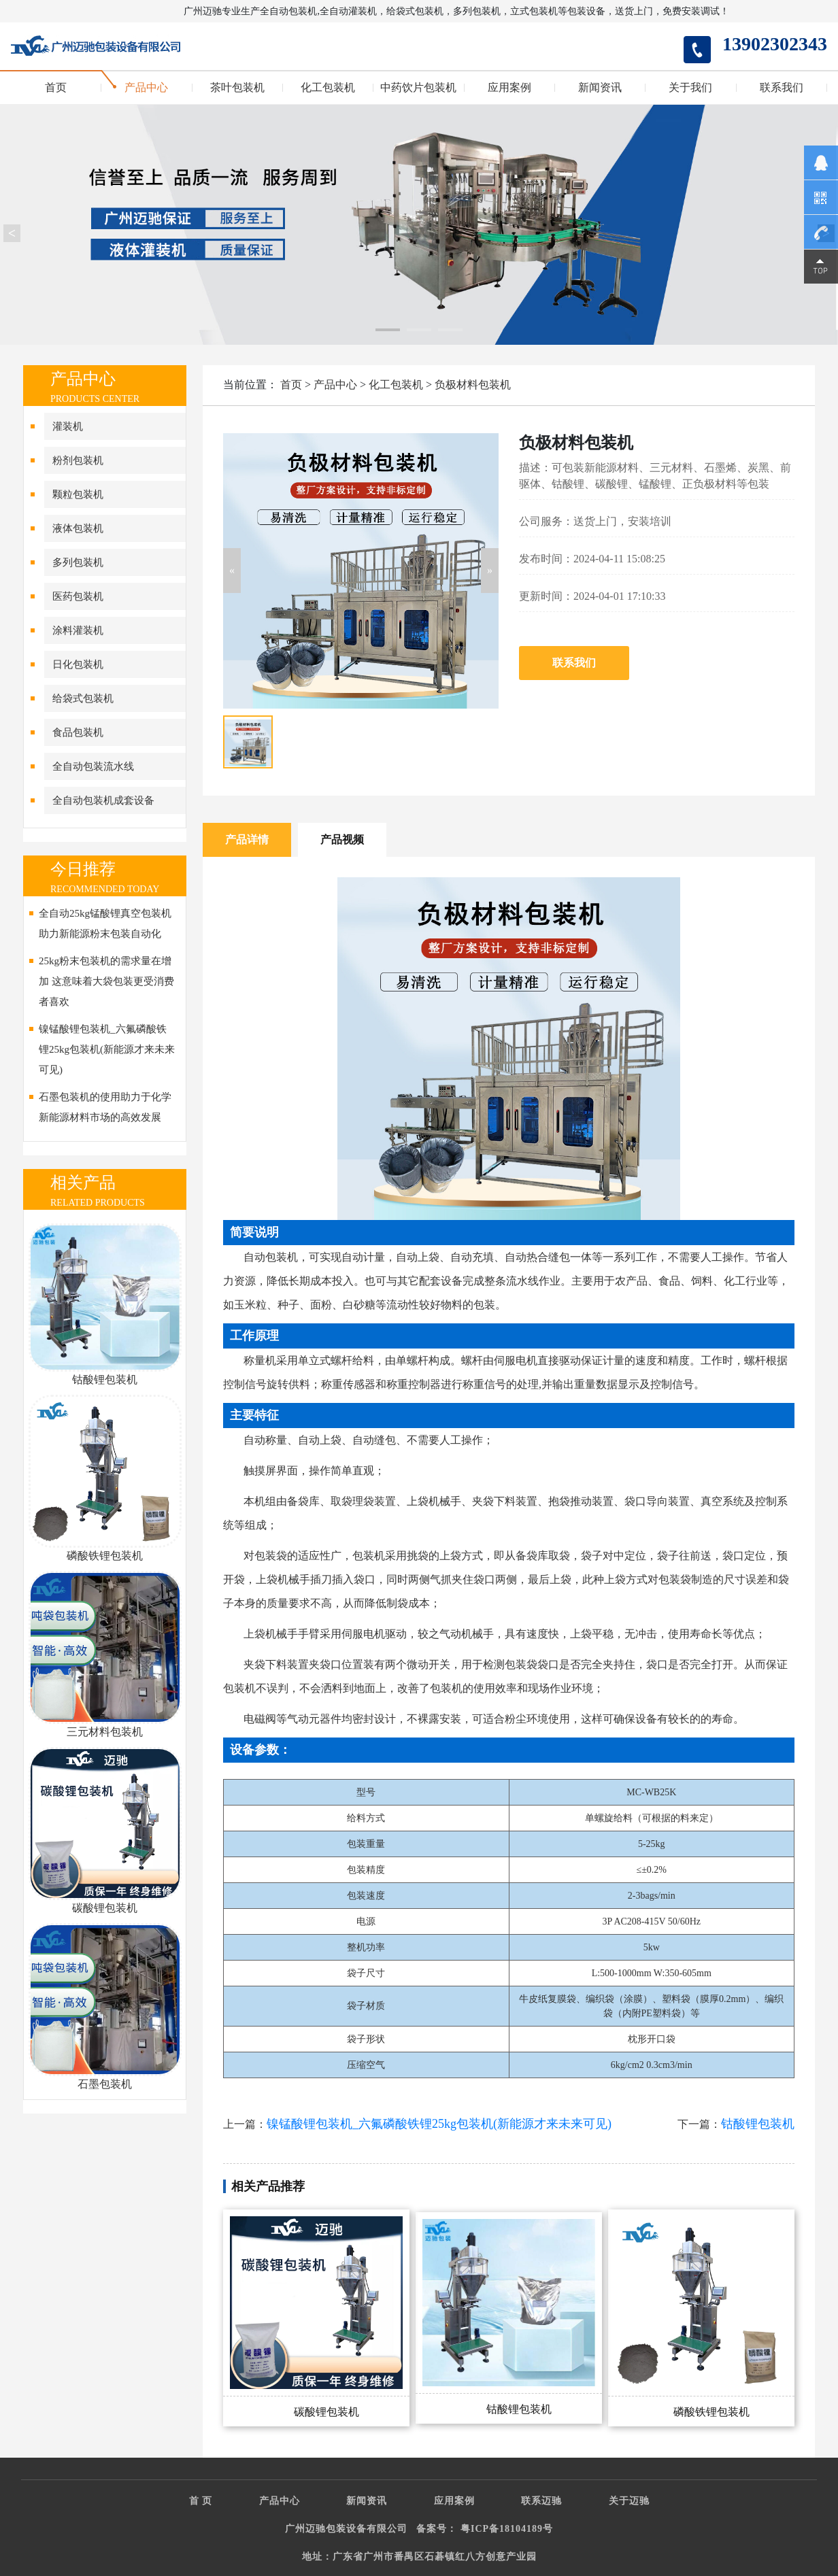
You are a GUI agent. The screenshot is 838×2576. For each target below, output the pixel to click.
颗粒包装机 (77, 494)
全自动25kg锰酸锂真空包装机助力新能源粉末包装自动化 (105, 923)
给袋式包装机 (83, 698)
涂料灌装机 (77, 630)
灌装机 (67, 426)
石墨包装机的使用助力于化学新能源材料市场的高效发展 (105, 1107)
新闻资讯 (600, 88)
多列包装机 (77, 562)
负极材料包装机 (473, 384)
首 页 (201, 2501)
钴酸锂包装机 (757, 2124)
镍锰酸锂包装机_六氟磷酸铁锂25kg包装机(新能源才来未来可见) (107, 1049)
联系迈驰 (541, 2501)
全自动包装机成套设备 (103, 800)
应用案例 (509, 88)
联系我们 (781, 88)
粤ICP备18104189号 (506, 2529)
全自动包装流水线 (93, 766)
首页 (56, 88)
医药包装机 (77, 596)
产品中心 (146, 88)
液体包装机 (77, 528)
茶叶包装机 (237, 88)
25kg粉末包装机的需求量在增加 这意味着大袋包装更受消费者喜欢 (106, 981)
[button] (232, 570)
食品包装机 (77, 732)
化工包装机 (328, 88)
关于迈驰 (629, 2501)
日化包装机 (77, 664)
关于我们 (690, 88)
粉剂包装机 (77, 460)
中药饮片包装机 (418, 88)
